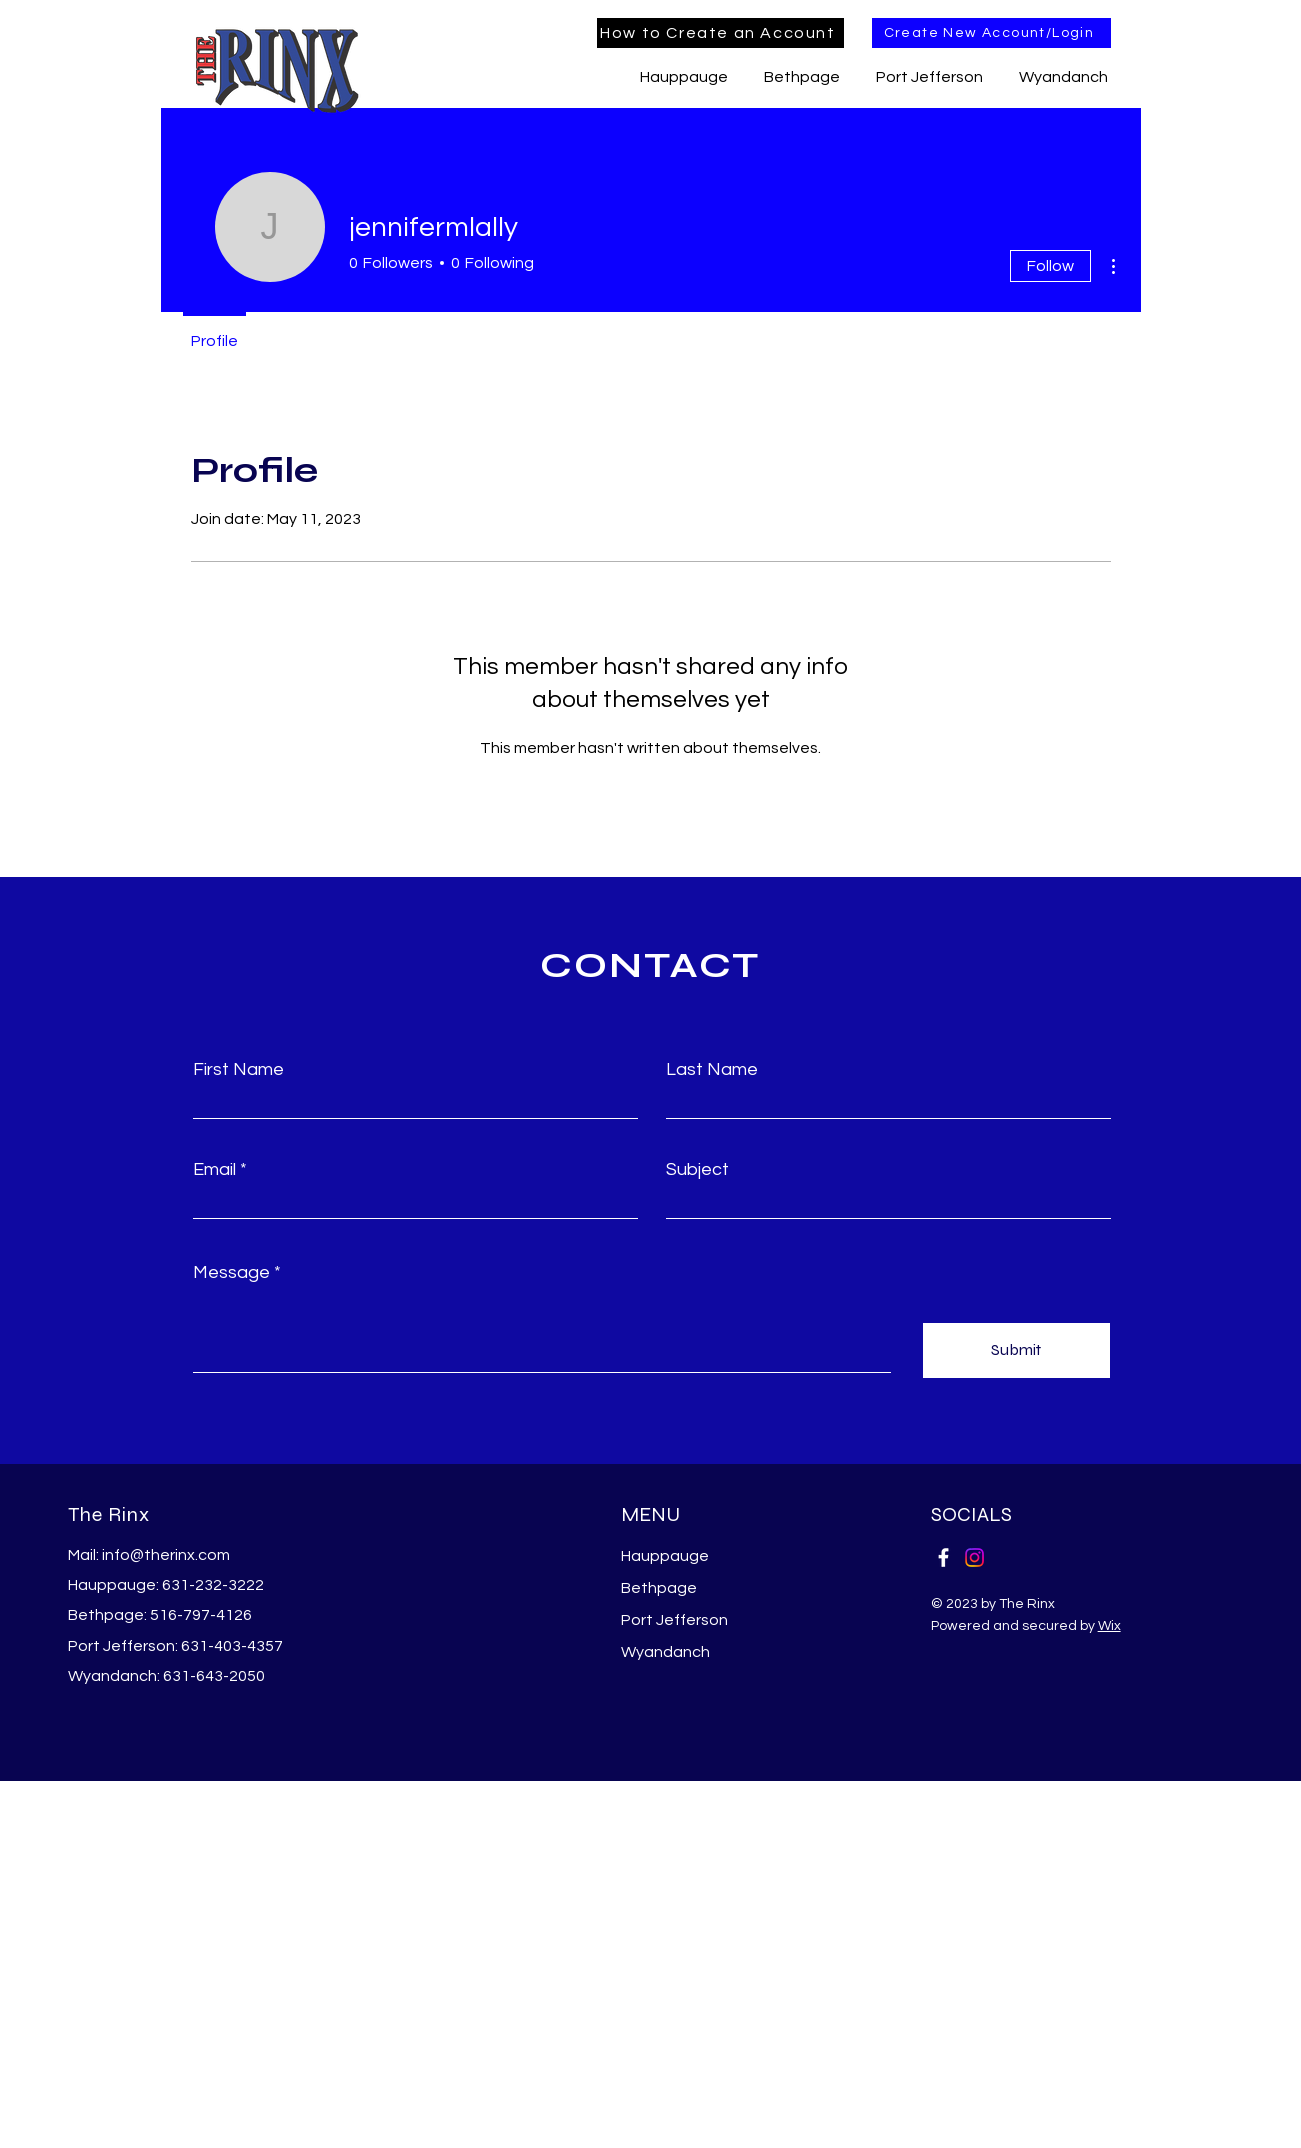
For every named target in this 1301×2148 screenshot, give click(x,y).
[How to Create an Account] (720, 33)
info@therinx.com (166, 1555)
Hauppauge (665, 1556)
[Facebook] (943, 1557)
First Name (238, 1070)
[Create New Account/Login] (991, 33)
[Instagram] (974, 1557)
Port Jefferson (674, 1620)
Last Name (712, 1070)
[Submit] (1016, 1350)
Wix (1109, 1626)
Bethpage (659, 1588)
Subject (697, 1170)
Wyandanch (665, 1652)
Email (214, 1170)
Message (231, 1273)
